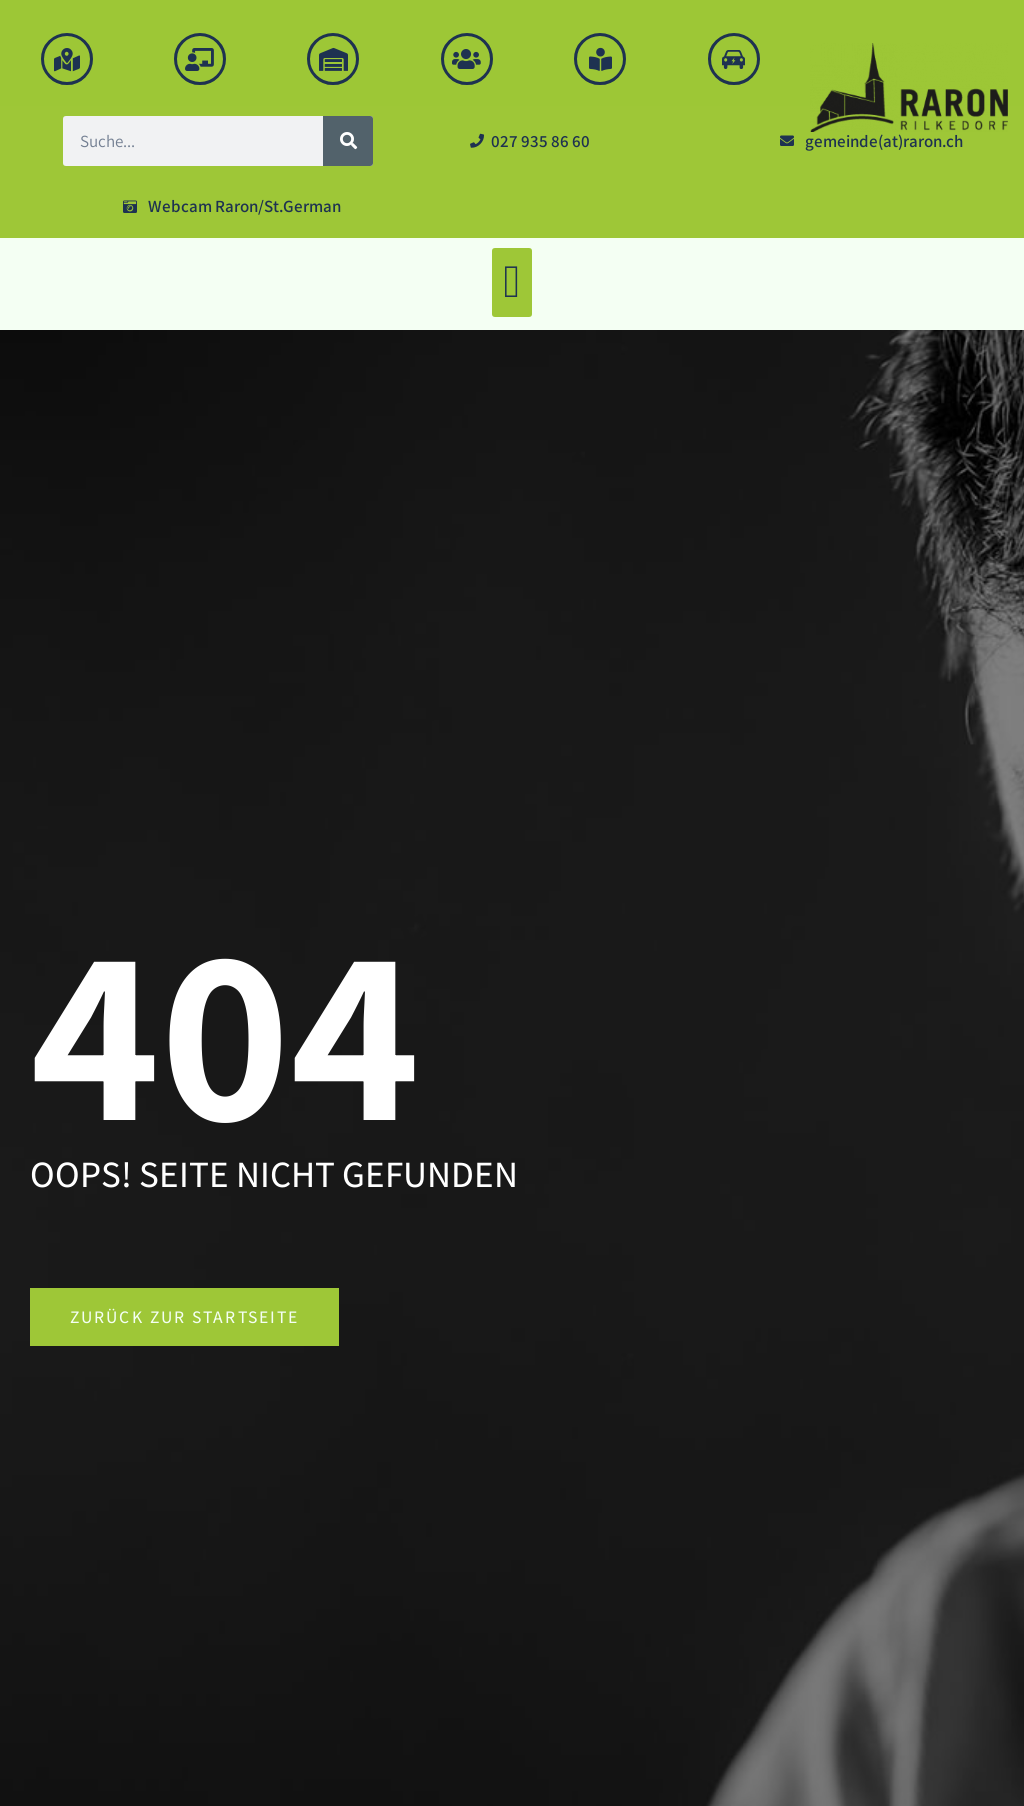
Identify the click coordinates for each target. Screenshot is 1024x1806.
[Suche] (348, 141)
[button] (512, 282)
